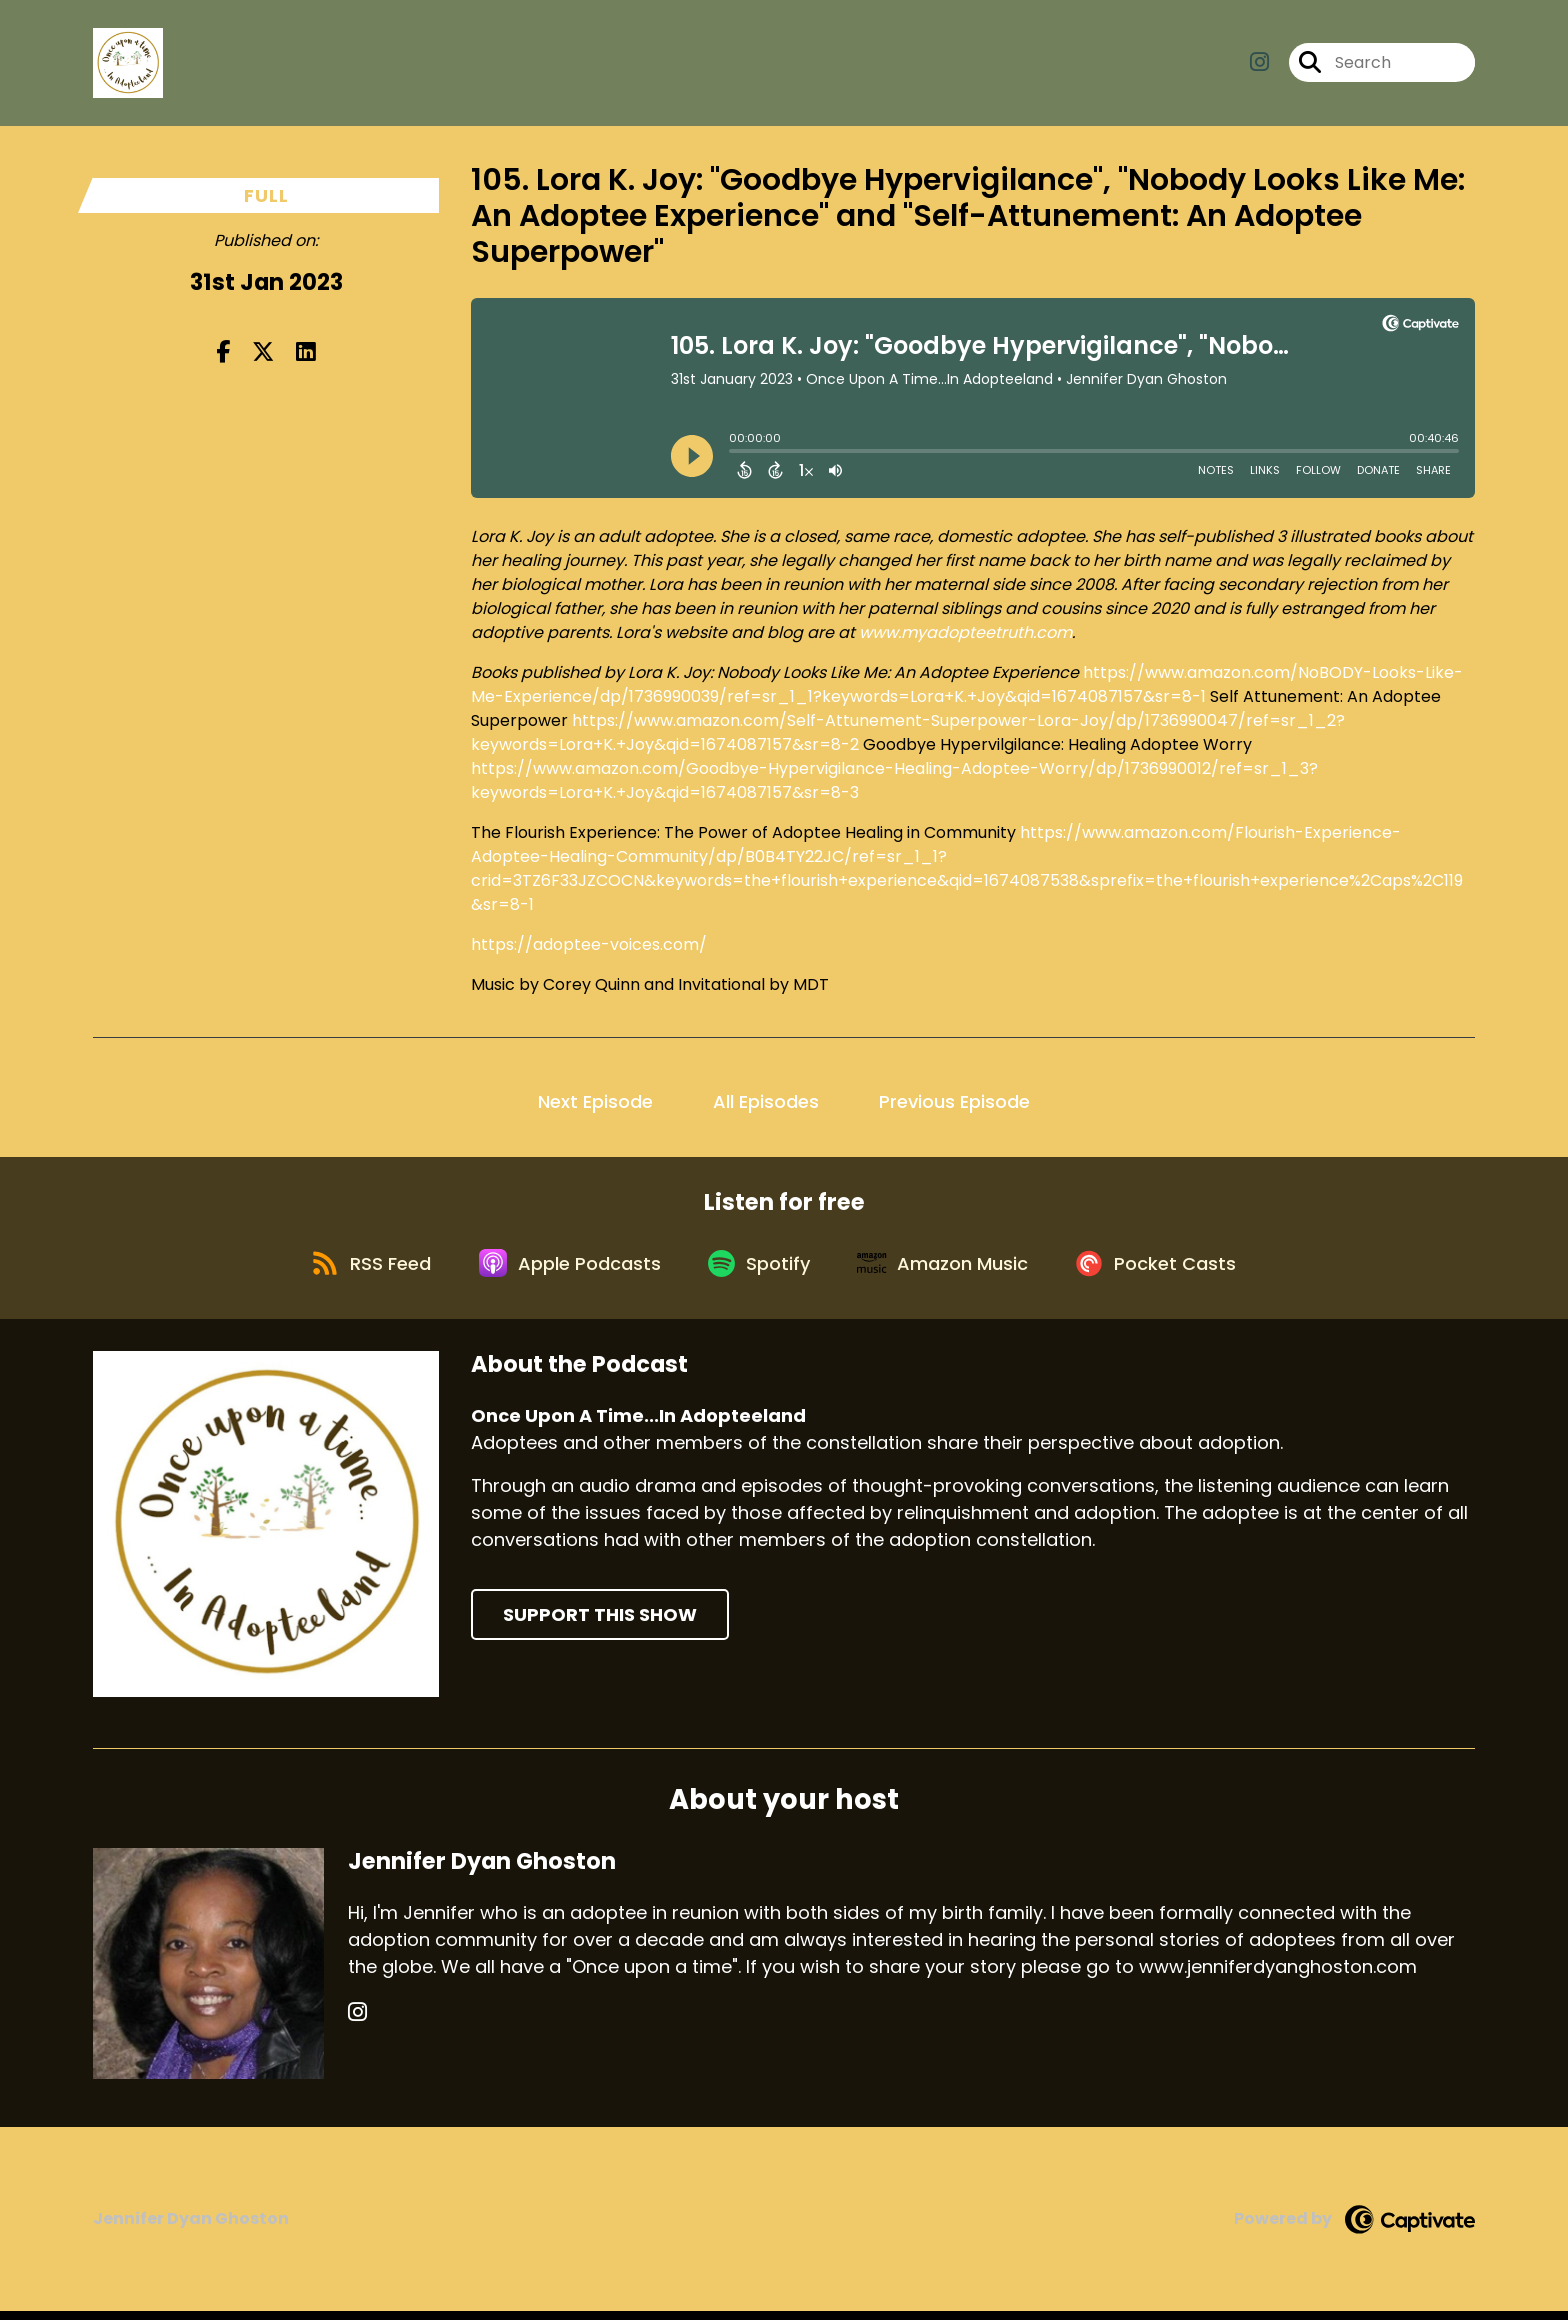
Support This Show (600, 1623)
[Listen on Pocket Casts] (1169, 1269)
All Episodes (766, 1101)
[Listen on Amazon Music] (950, 1270)
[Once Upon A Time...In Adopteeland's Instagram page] (1259, 65)
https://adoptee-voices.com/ (589, 944)
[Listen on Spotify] (760, 1269)
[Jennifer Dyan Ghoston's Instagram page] (357, 2021)
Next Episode (595, 1101)
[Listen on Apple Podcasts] (564, 1270)
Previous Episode (954, 1101)
